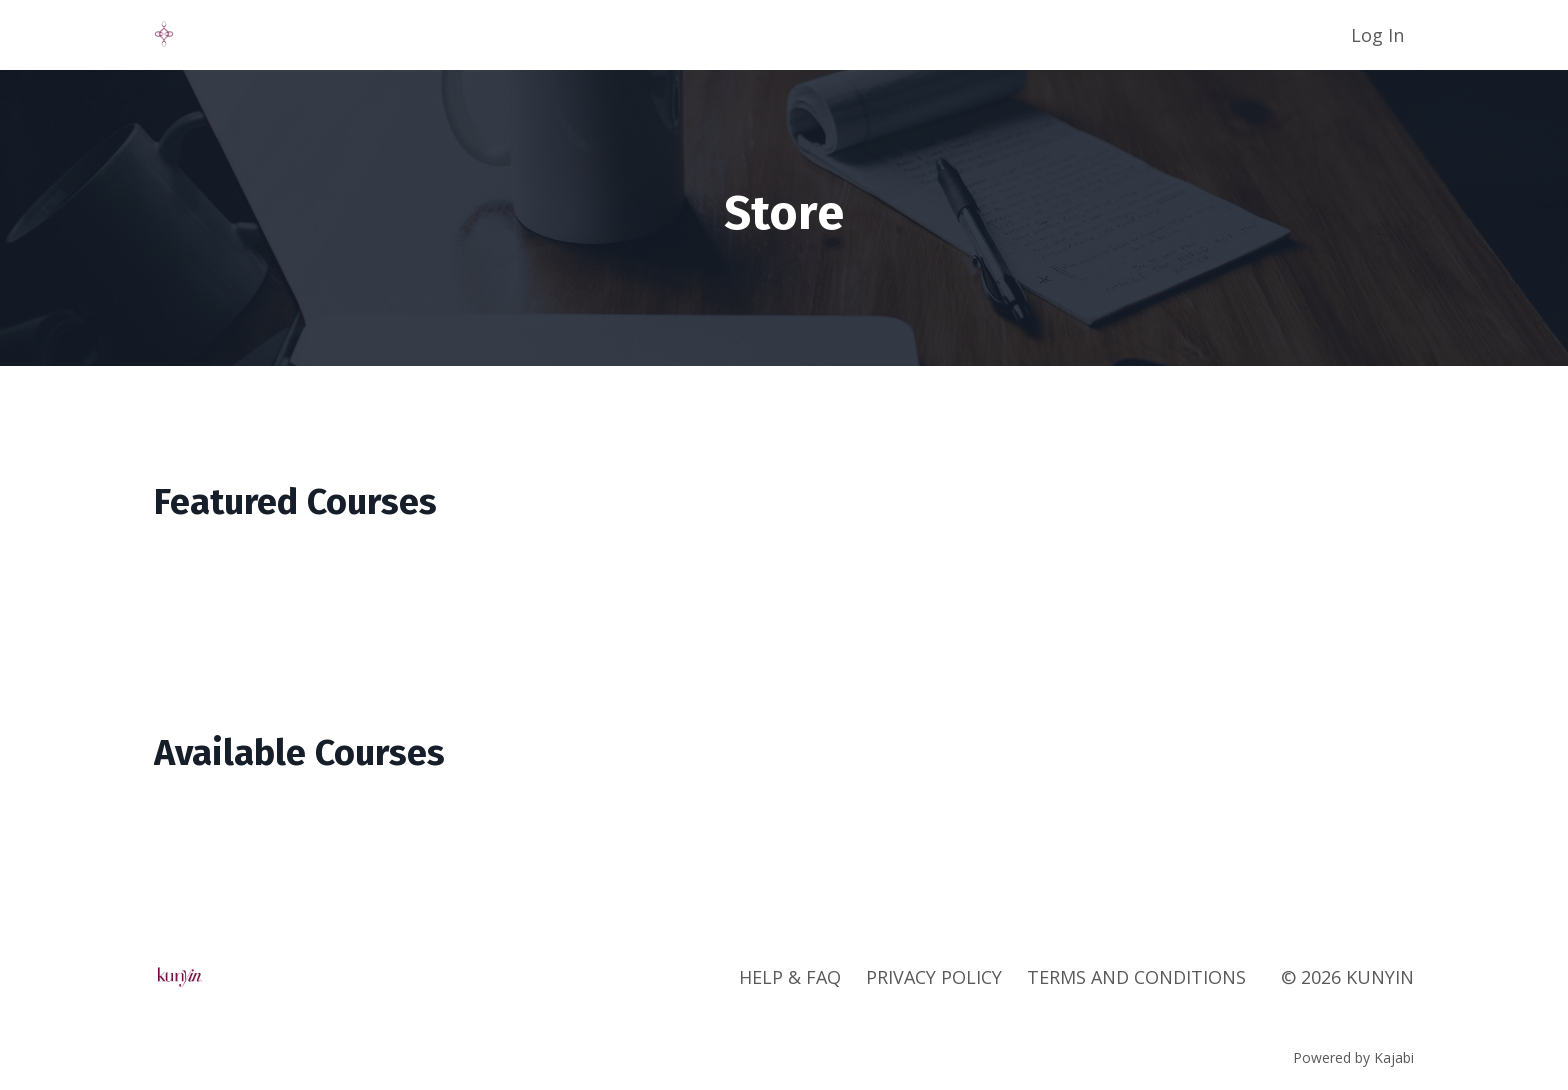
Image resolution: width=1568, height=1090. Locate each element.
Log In (1377, 35)
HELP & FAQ (790, 977)
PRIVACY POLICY (934, 977)
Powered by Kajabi (1353, 1057)
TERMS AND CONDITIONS (1136, 977)
